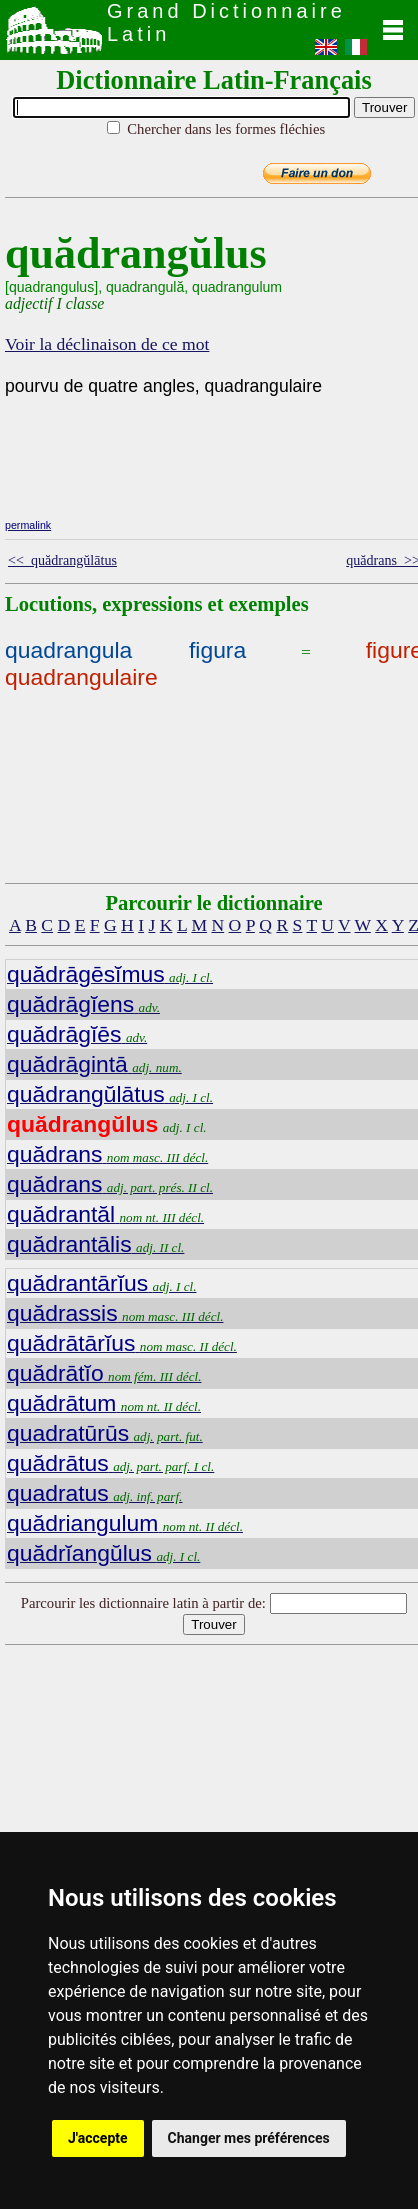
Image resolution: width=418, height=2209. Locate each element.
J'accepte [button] (98, 2138)
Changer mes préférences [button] (249, 2138)
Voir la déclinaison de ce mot (107, 344)
